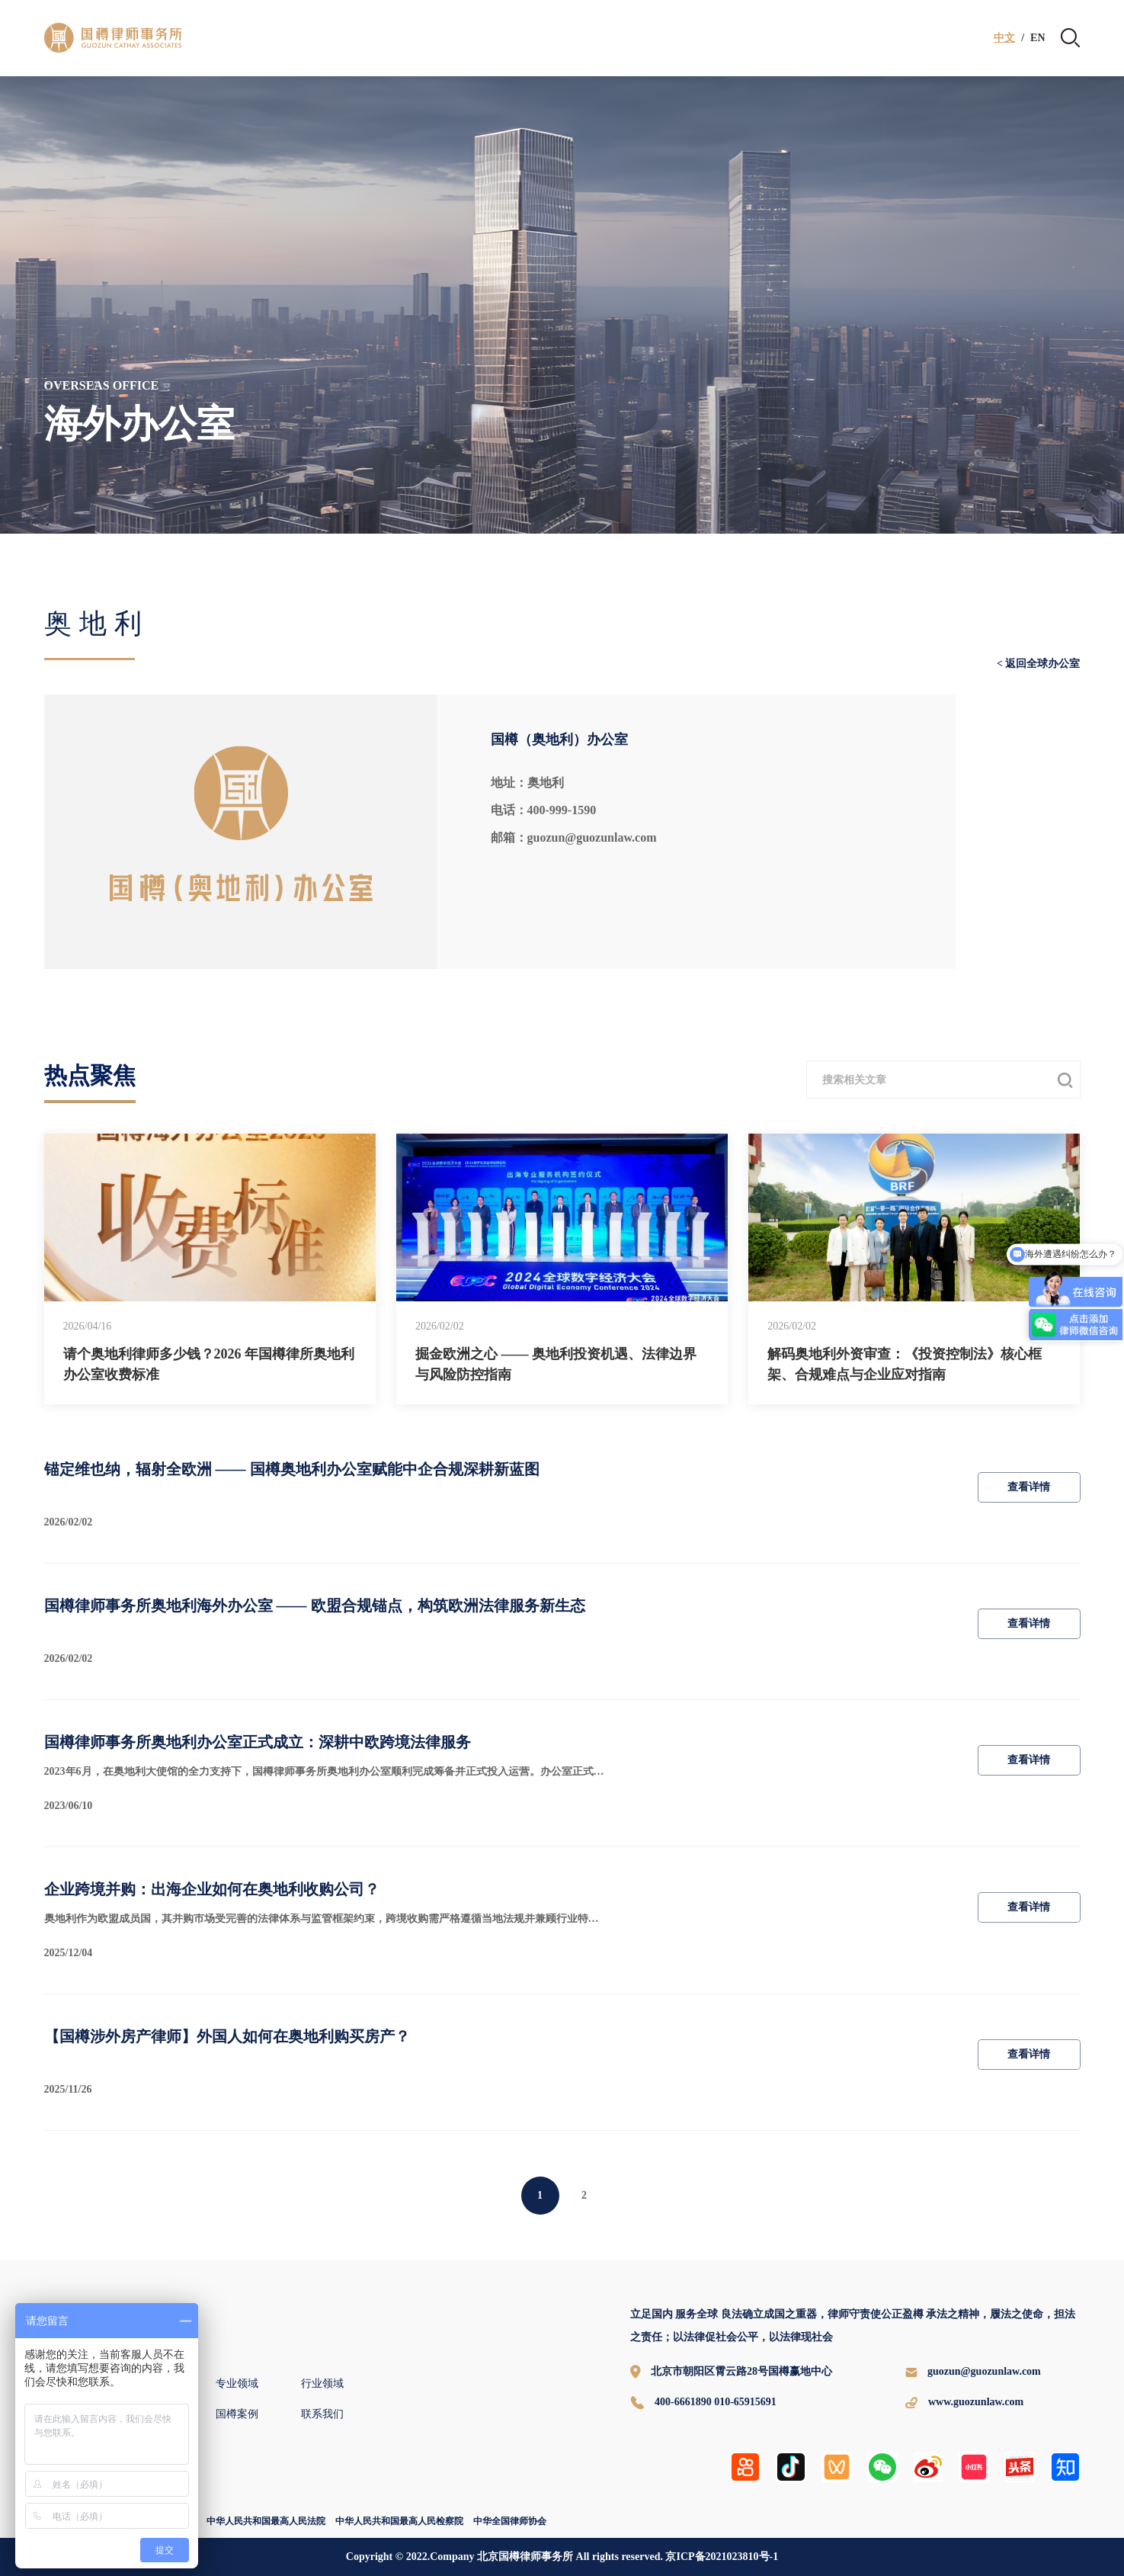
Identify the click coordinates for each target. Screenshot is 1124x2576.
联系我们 (322, 2414)
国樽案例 (237, 2414)
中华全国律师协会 (509, 2521)
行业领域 (322, 2383)
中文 (1004, 38)
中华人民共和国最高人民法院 (266, 2521)
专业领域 (237, 2383)
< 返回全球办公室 (1038, 664)
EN (1037, 38)
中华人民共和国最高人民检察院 (399, 2521)
